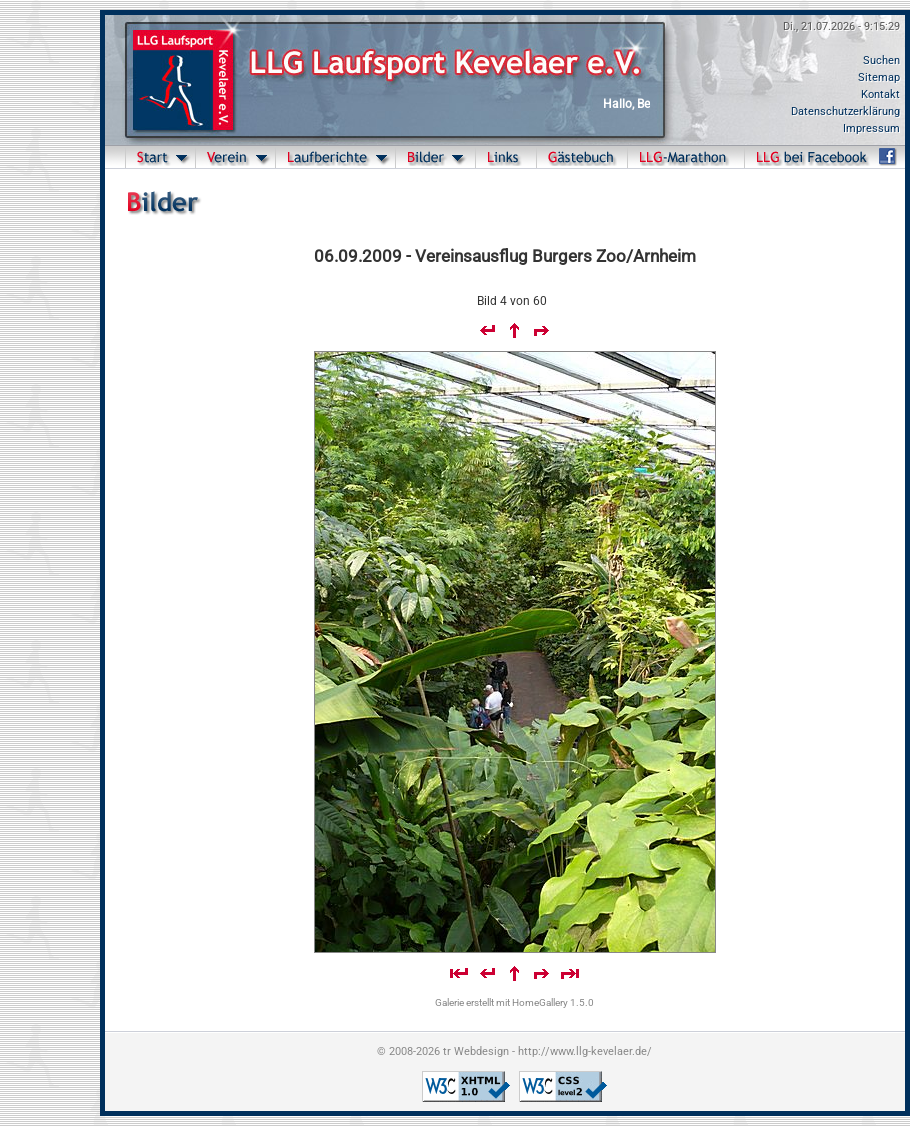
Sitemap (879, 77)
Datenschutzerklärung (845, 111)
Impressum (871, 128)
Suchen (881, 60)
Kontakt (880, 94)
